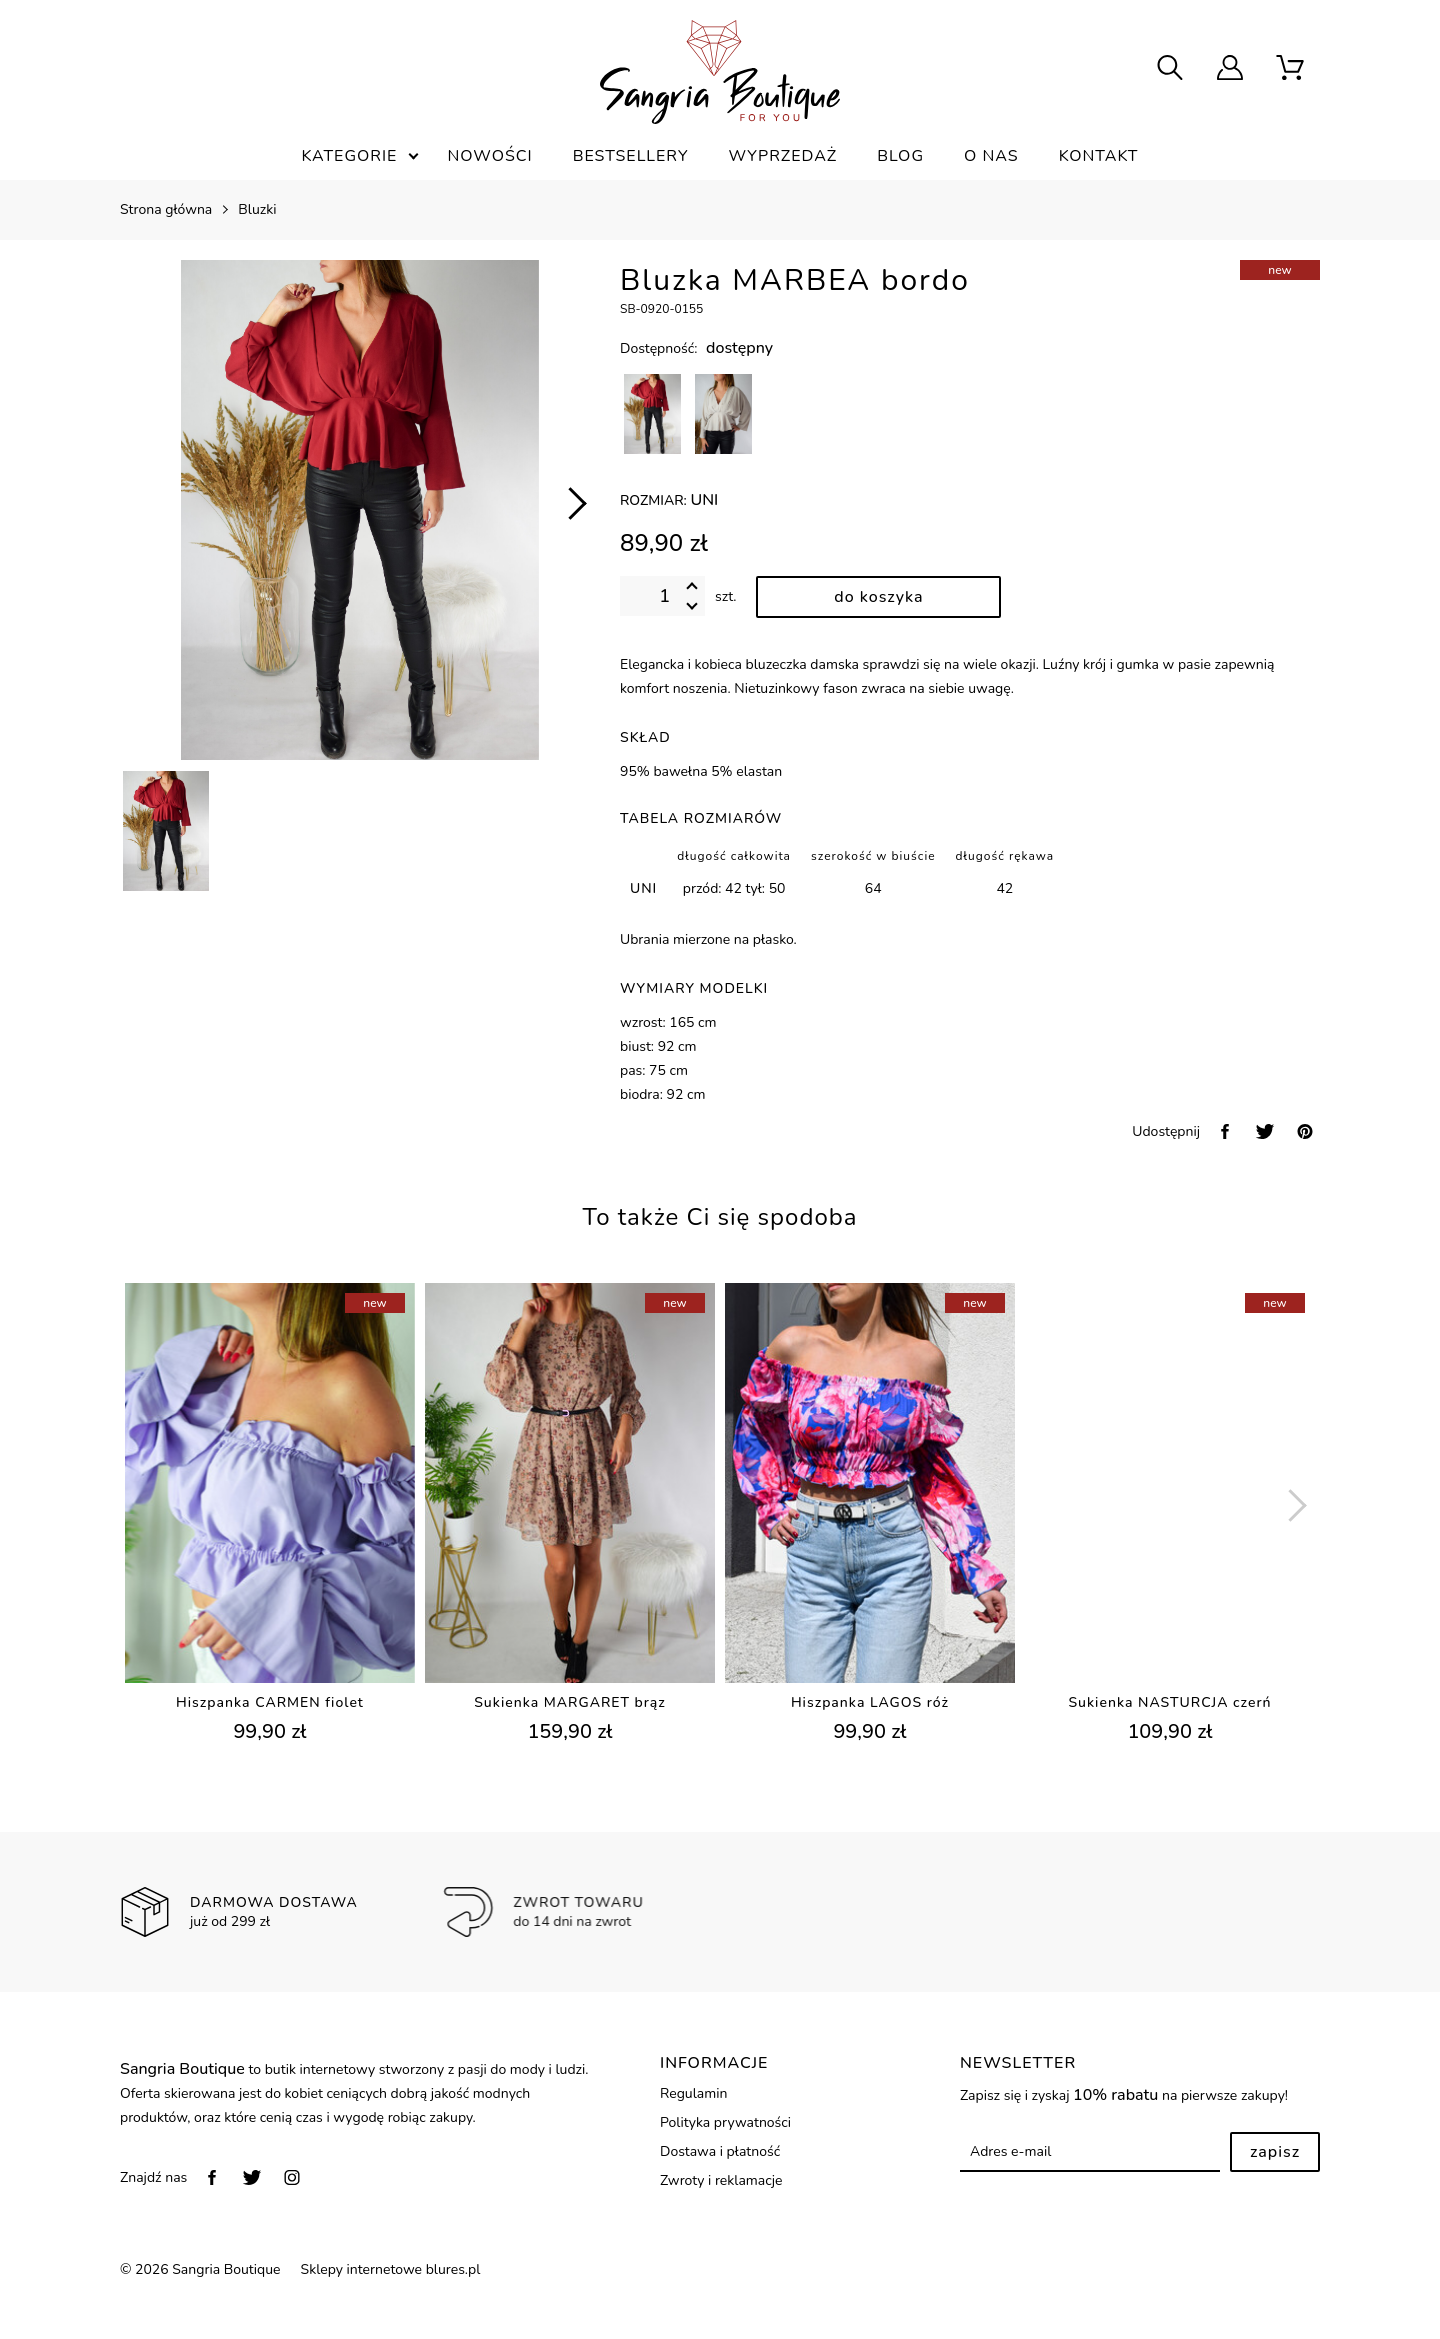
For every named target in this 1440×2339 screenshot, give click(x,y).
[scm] (1290, 70)
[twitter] (1265, 1131)
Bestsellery (631, 156)
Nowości (489, 156)
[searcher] (1170, 70)
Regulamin (693, 2093)
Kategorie (349, 156)
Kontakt (1099, 156)
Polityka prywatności (725, 2122)
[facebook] (1225, 1131)
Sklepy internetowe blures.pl (391, 2269)
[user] (1230, 70)
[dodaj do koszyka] (878, 597)
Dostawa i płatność (720, 2151)
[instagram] (292, 2177)
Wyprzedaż (782, 156)
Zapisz (1275, 2152)
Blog (900, 156)
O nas (991, 156)
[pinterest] (1305, 1131)
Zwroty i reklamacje (721, 2180)
